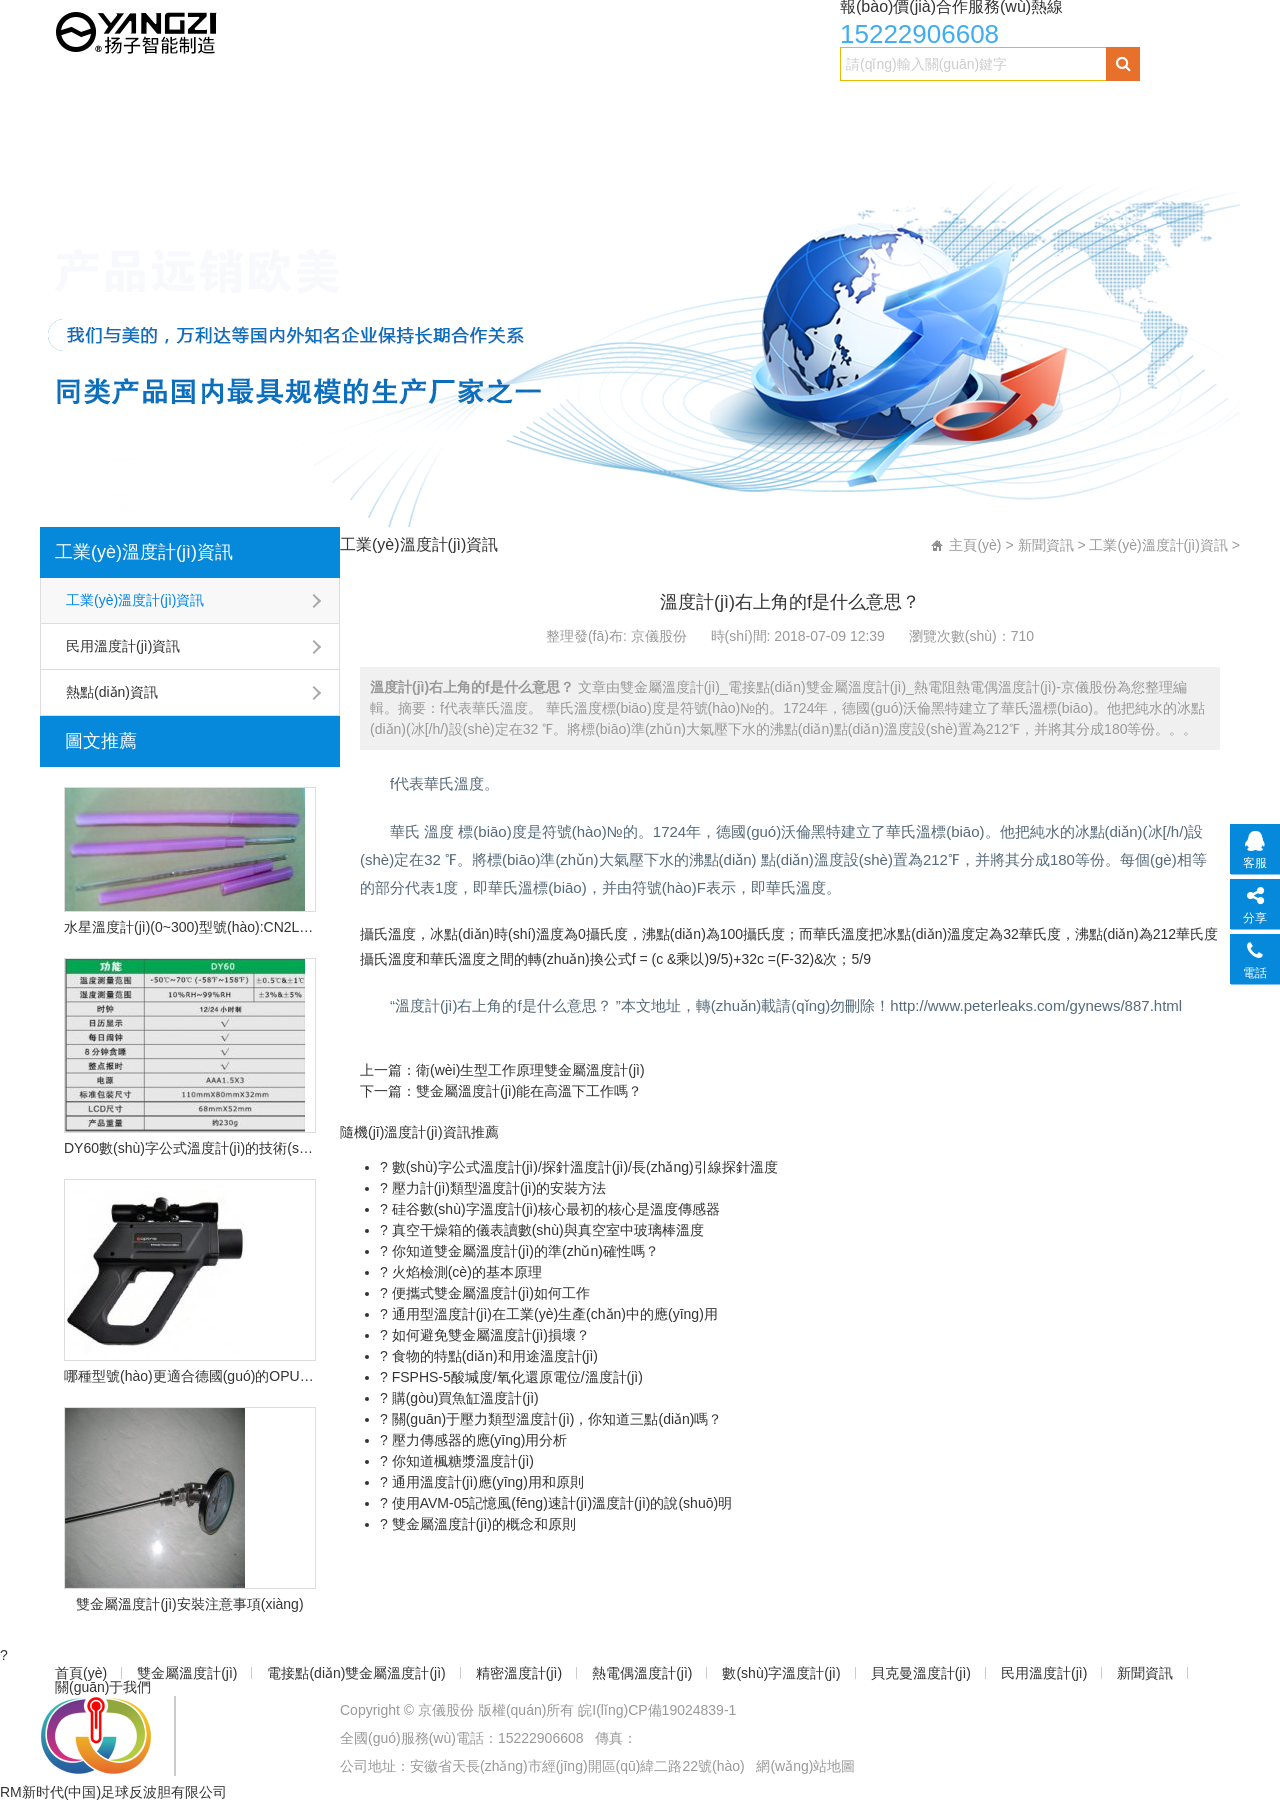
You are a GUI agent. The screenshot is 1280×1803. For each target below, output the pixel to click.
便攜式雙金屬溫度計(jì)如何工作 (489, 1293)
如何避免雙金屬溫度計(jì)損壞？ (489, 1335)
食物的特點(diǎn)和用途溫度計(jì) (493, 1356)
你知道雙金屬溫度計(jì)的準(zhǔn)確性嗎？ (523, 1251)
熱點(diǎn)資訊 (112, 692)
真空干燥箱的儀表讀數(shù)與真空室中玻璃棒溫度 (546, 1230)
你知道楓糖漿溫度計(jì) (461, 1461)
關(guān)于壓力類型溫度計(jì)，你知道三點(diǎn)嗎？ (555, 1419)
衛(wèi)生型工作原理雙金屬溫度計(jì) (530, 1070)
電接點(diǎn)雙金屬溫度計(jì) (378, 106)
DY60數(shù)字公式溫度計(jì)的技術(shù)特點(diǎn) (190, 1148)
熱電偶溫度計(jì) (684, 106)
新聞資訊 (86, 146)
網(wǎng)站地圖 (805, 1766)
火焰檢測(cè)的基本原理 (465, 1272)
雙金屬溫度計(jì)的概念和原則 (482, 1524)
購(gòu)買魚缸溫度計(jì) (463, 1398)
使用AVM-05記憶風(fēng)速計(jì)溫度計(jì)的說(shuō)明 (560, 1503)
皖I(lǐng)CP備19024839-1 (657, 1710)
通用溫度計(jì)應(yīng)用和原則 (486, 1482)
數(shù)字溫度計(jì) (833, 106)
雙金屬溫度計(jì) (198, 106)
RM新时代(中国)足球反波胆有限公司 (113, 1792)
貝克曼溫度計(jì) (983, 106)
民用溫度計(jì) (1114, 106)
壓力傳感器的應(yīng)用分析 (478, 1440)
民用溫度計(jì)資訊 (123, 646)
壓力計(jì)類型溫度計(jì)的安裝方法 (497, 1188)
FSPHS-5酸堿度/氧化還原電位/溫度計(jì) (515, 1377)
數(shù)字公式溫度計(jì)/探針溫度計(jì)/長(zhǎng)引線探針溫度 (583, 1167)
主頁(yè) (975, 545)
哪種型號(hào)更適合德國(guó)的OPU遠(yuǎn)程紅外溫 (190, 1376)
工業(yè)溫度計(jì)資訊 (144, 552)
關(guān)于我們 (199, 146)
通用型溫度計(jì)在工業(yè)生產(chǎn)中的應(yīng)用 (553, 1314)
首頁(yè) (84, 106)
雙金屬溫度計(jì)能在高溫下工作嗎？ (529, 1091)
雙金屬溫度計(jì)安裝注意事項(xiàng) (189, 1604)
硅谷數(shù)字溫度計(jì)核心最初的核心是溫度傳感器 (554, 1209)
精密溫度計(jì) (552, 106)
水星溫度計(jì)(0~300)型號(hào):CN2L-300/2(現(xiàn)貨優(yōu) (190, 927)
